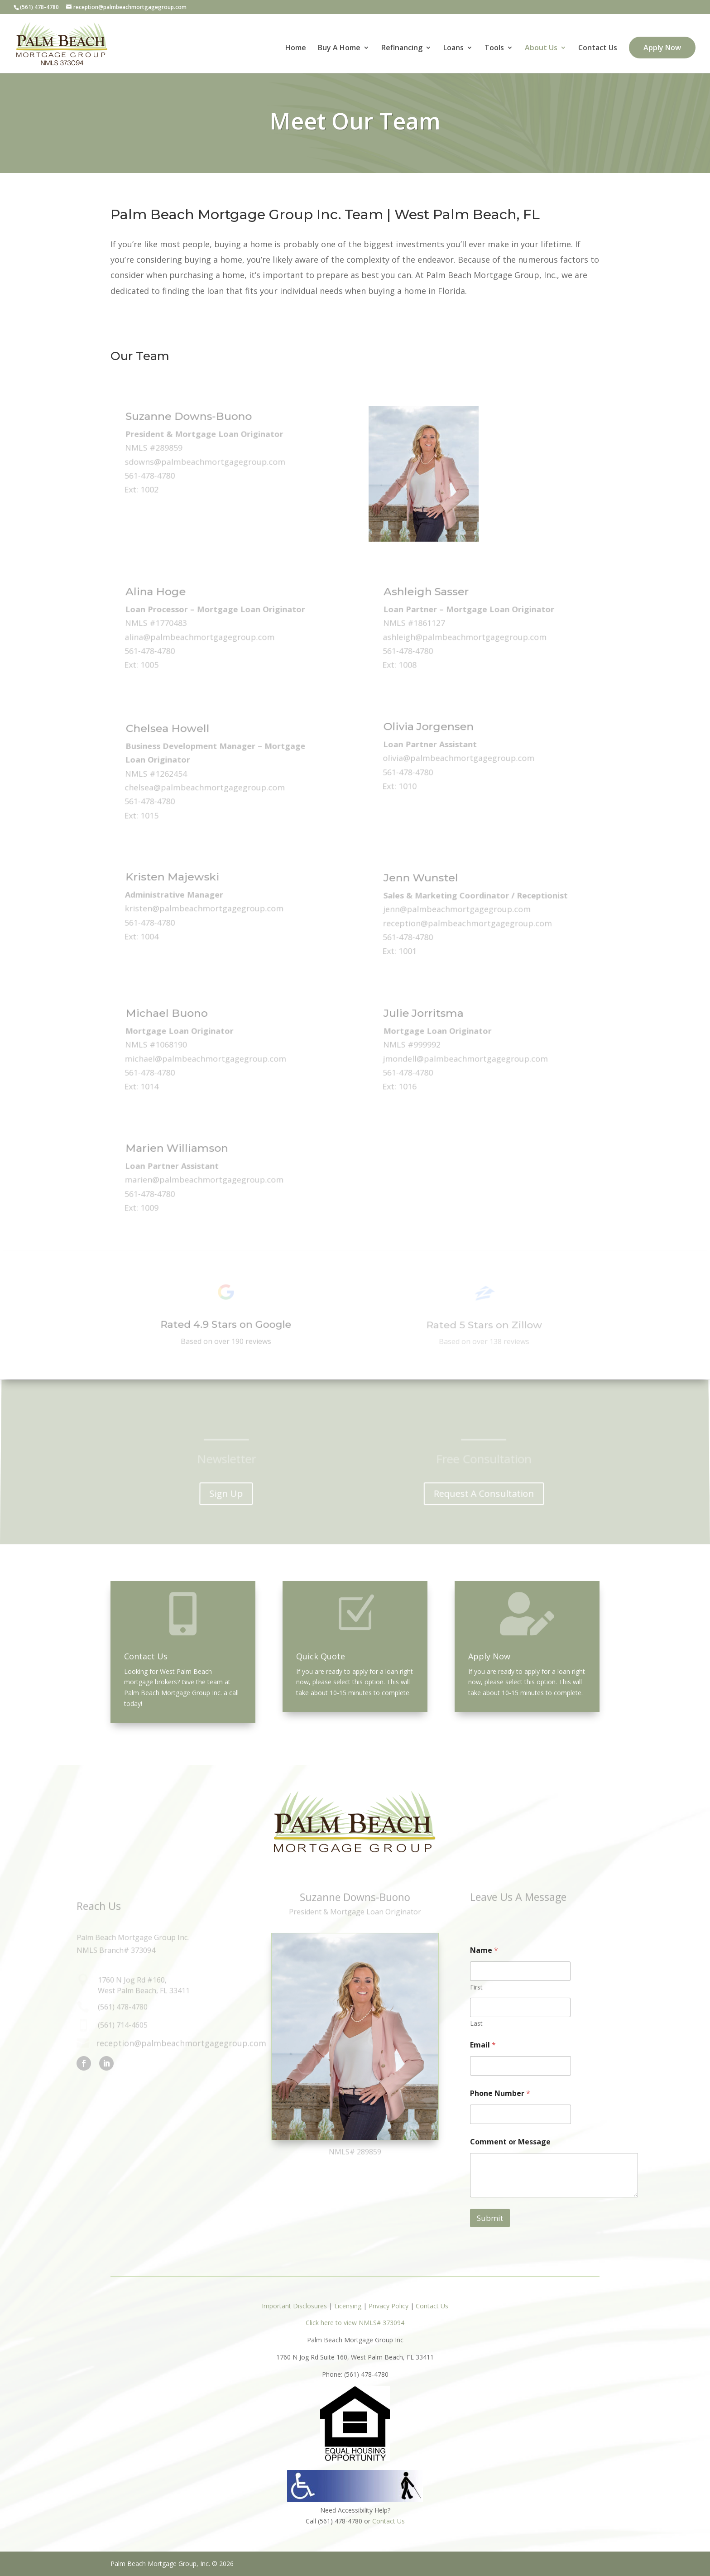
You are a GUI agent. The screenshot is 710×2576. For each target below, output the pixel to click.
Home (295, 48)
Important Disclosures (294, 2306)
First (476, 1987)
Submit (490, 2218)
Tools (494, 48)
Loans (453, 48)
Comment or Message (510, 2142)
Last (476, 2023)
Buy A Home (339, 48)
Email (483, 2045)
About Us (541, 48)
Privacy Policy (388, 2306)
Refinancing (401, 48)
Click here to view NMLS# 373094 (355, 2322)
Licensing (347, 2306)
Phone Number (500, 2093)
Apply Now (662, 48)
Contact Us (597, 48)
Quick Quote (320, 1656)
